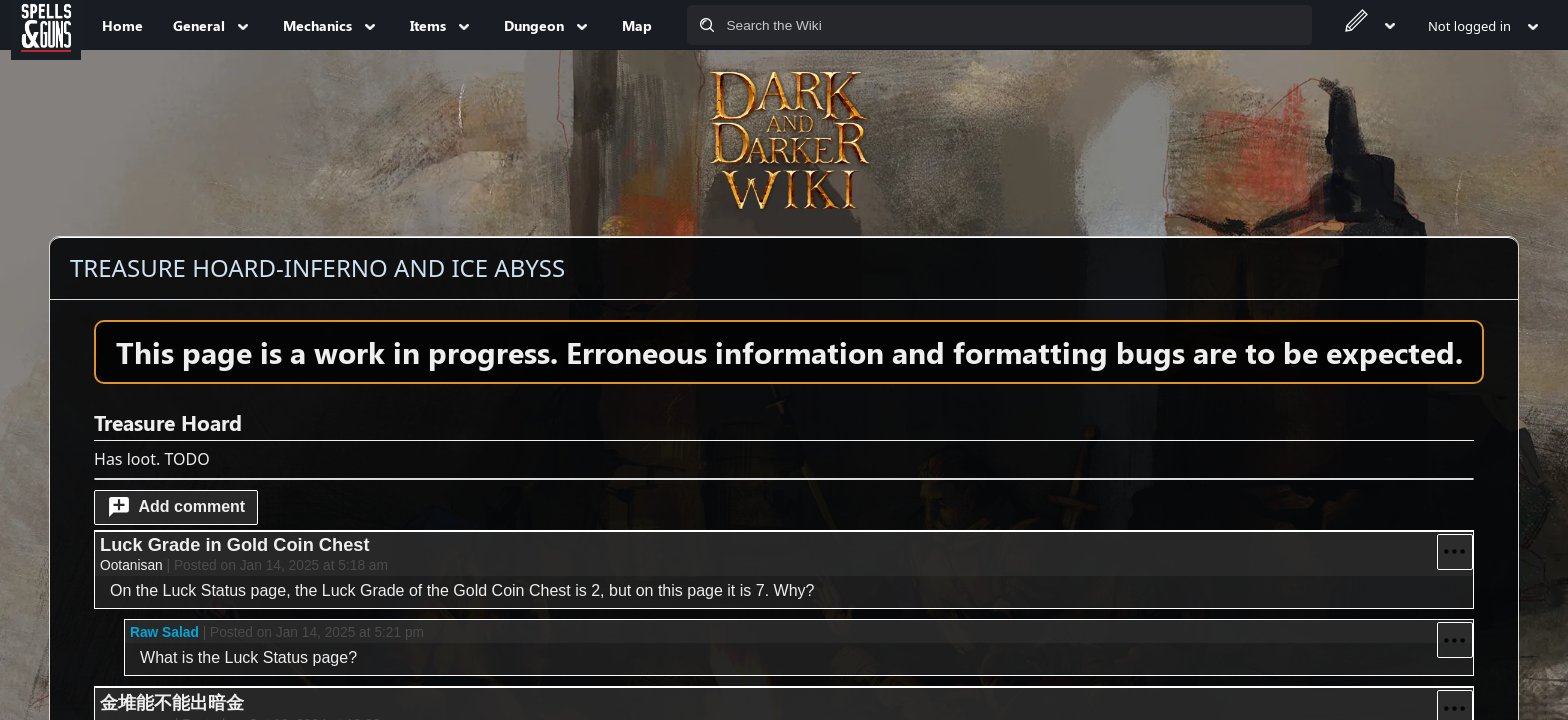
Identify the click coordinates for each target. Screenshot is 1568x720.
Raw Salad (164, 632)
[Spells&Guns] (46, 25)
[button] (176, 507)
